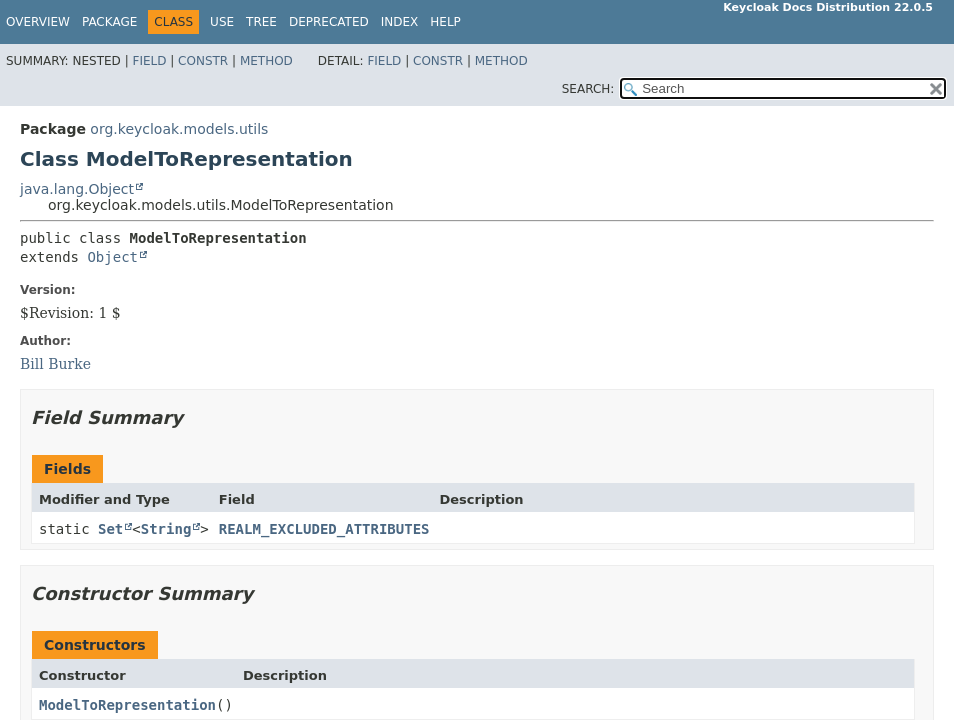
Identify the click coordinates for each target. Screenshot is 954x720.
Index (400, 22)
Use (222, 22)
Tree (261, 22)
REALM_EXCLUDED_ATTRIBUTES (324, 529)
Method (266, 61)
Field (149, 61)
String (166, 529)
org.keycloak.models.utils (179, 129)
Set (110, 529)
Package (109, 22)
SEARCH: (588, 89)
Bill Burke (55, 364)
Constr (203, 61)
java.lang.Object (77, 189)
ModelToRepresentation (127, 705)
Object (112, 257)
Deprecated (329, 22)
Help (445, 22)
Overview (38, 22)
